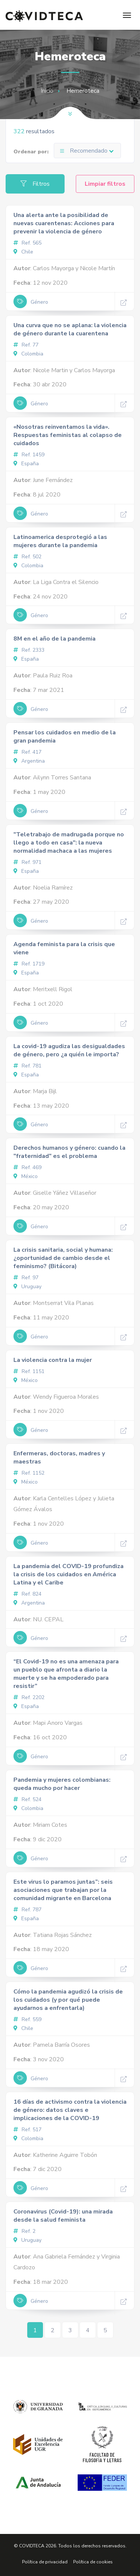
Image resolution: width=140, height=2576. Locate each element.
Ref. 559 (27, 2019)
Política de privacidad (45, 2562)
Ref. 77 (25, 344)
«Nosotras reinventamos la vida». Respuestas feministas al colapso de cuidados (67, 435)
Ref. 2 (24, 2231)
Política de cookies (93, 2562)
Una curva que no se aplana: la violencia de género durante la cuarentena (70, 329)
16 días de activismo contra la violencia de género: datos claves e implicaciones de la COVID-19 (70, 2110)
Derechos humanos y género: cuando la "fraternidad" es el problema (69, 1152)
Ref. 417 (27, 752)
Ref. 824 (27, 1593)
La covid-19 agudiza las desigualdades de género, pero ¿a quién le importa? (69, 1050)
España (26, 463)
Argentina (29, 760)
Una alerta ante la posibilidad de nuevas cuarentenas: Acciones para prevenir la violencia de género (63, 223)
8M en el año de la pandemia (54, 639)
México (25, 1176)
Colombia (28, 353)
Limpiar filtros (105, 184)
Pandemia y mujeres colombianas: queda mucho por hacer (62, 1784)
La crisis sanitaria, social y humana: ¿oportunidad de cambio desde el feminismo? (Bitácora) (63, 1258)
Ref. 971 (27, 862)
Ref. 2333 (28, 650)
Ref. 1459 (28, 454)
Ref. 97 (25, 1277)
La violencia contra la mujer (52, 1360)
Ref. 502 (27, 556)
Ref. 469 (27, 1167)
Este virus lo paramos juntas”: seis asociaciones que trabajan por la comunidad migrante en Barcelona (63, 1890)
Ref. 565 (27, 242)
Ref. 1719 (28, 963)
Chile (23, 251)
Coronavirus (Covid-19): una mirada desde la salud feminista (63, 2216)
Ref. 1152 (28, 1473)
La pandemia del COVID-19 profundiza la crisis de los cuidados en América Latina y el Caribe (68, 1574)
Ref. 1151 (28, 1371)
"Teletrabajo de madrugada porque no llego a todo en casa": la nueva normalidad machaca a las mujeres (68, 842)
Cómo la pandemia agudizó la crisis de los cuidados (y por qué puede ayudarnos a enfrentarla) (68, 2000)
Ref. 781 (27, 1065)
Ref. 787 (27, 1909)
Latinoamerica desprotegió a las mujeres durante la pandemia (60, 541)
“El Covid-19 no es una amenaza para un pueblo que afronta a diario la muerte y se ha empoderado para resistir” (66, 1673)
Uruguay (27, 1286)
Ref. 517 (27, 2129)
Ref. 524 (27, 1799)
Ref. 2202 (28, 1697)
